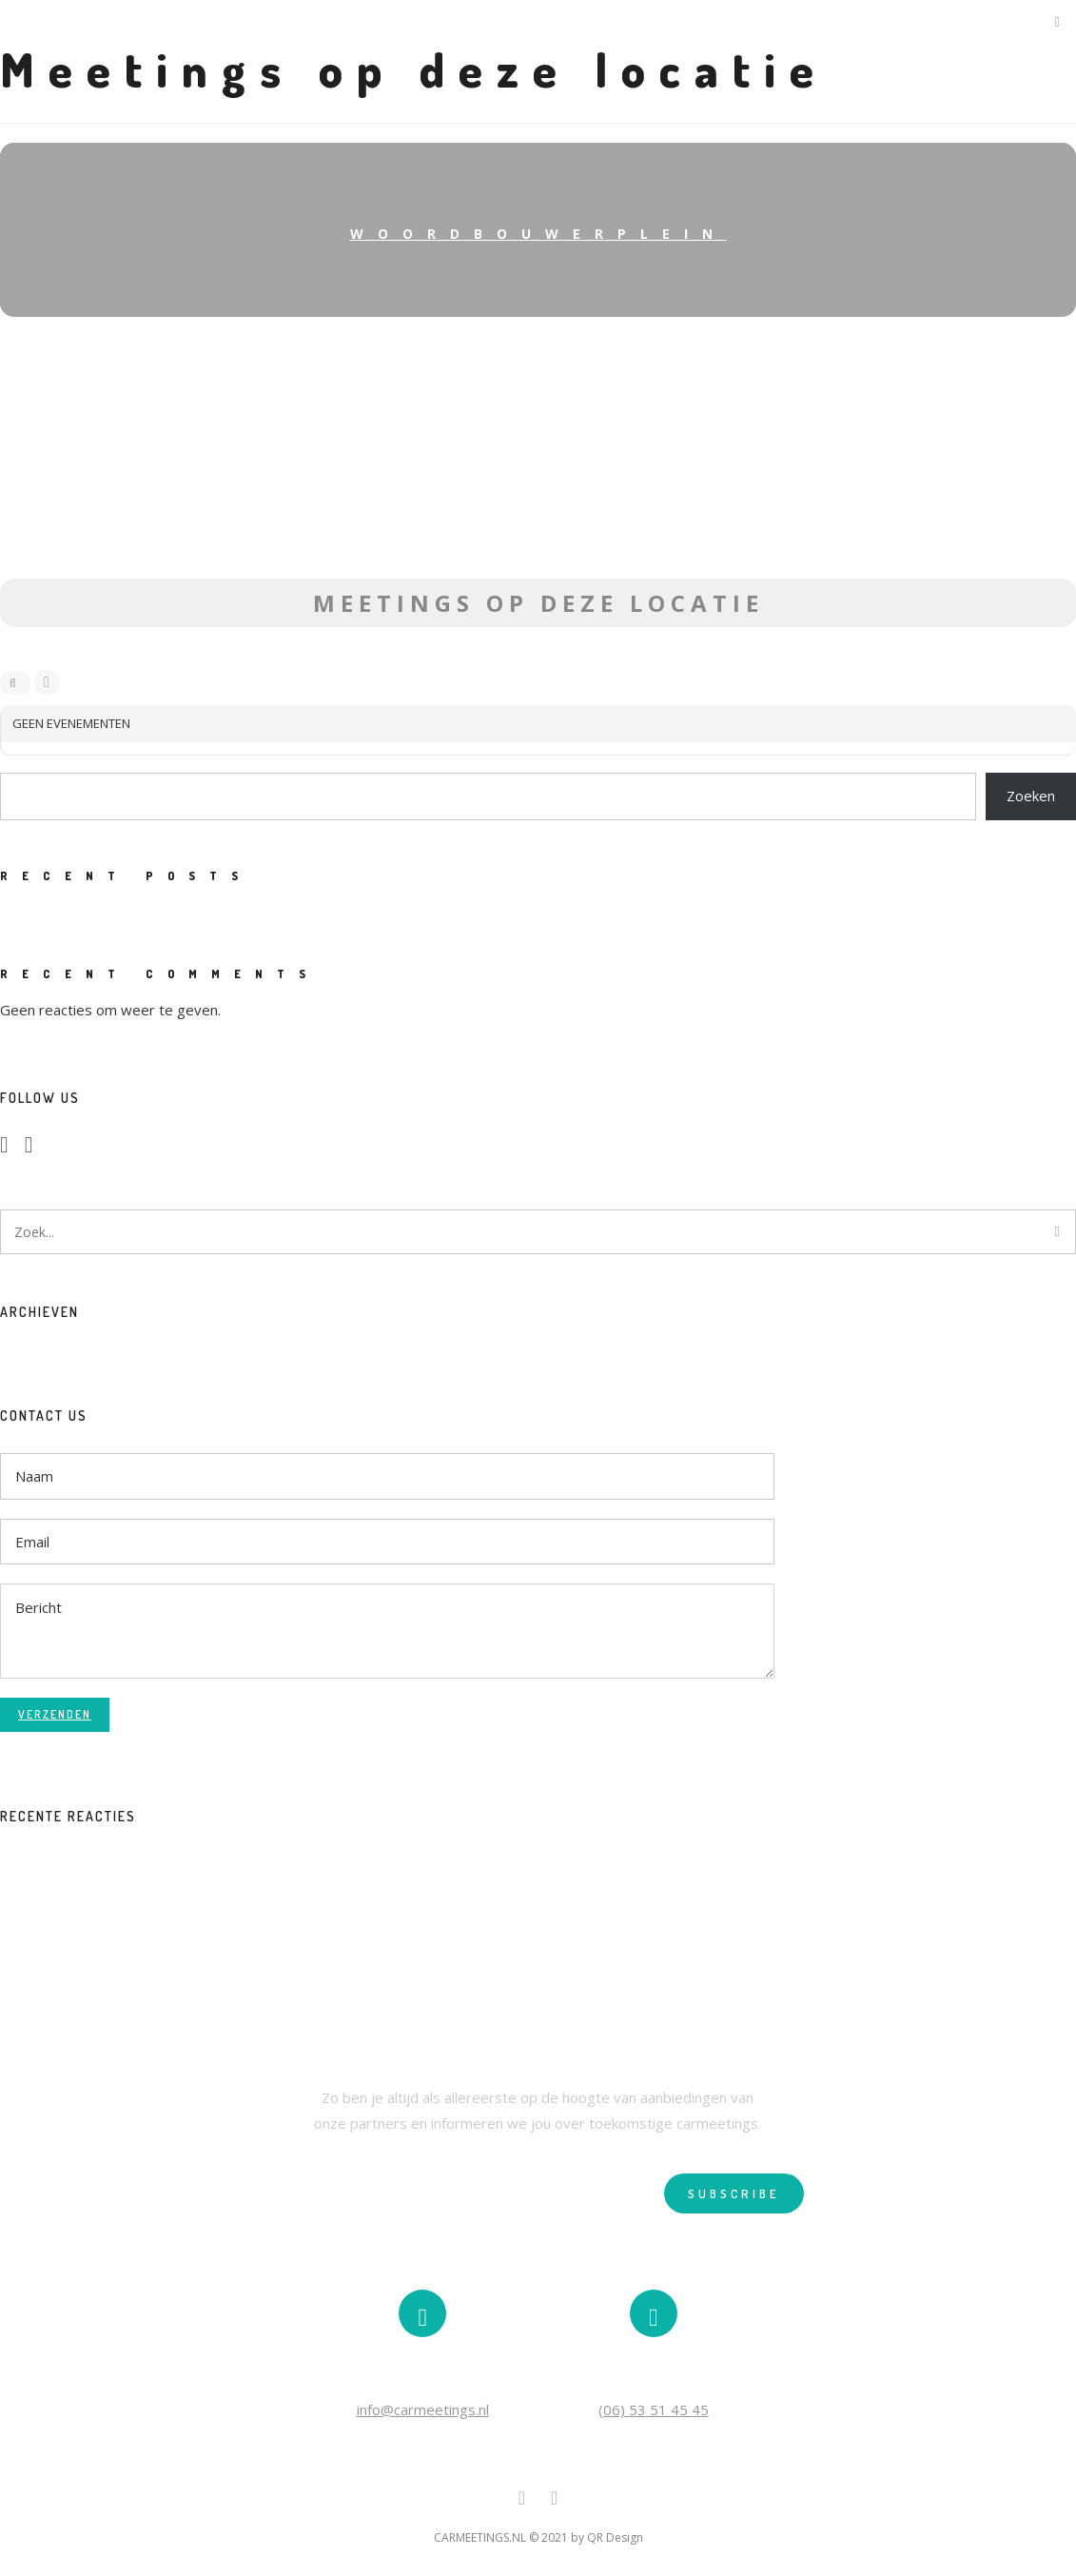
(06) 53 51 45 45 (653, 2409)
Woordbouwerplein (538, 234)
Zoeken (1031, 795)
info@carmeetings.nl (423, 2409)
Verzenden (54, 1714)
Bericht (387, 1631)
